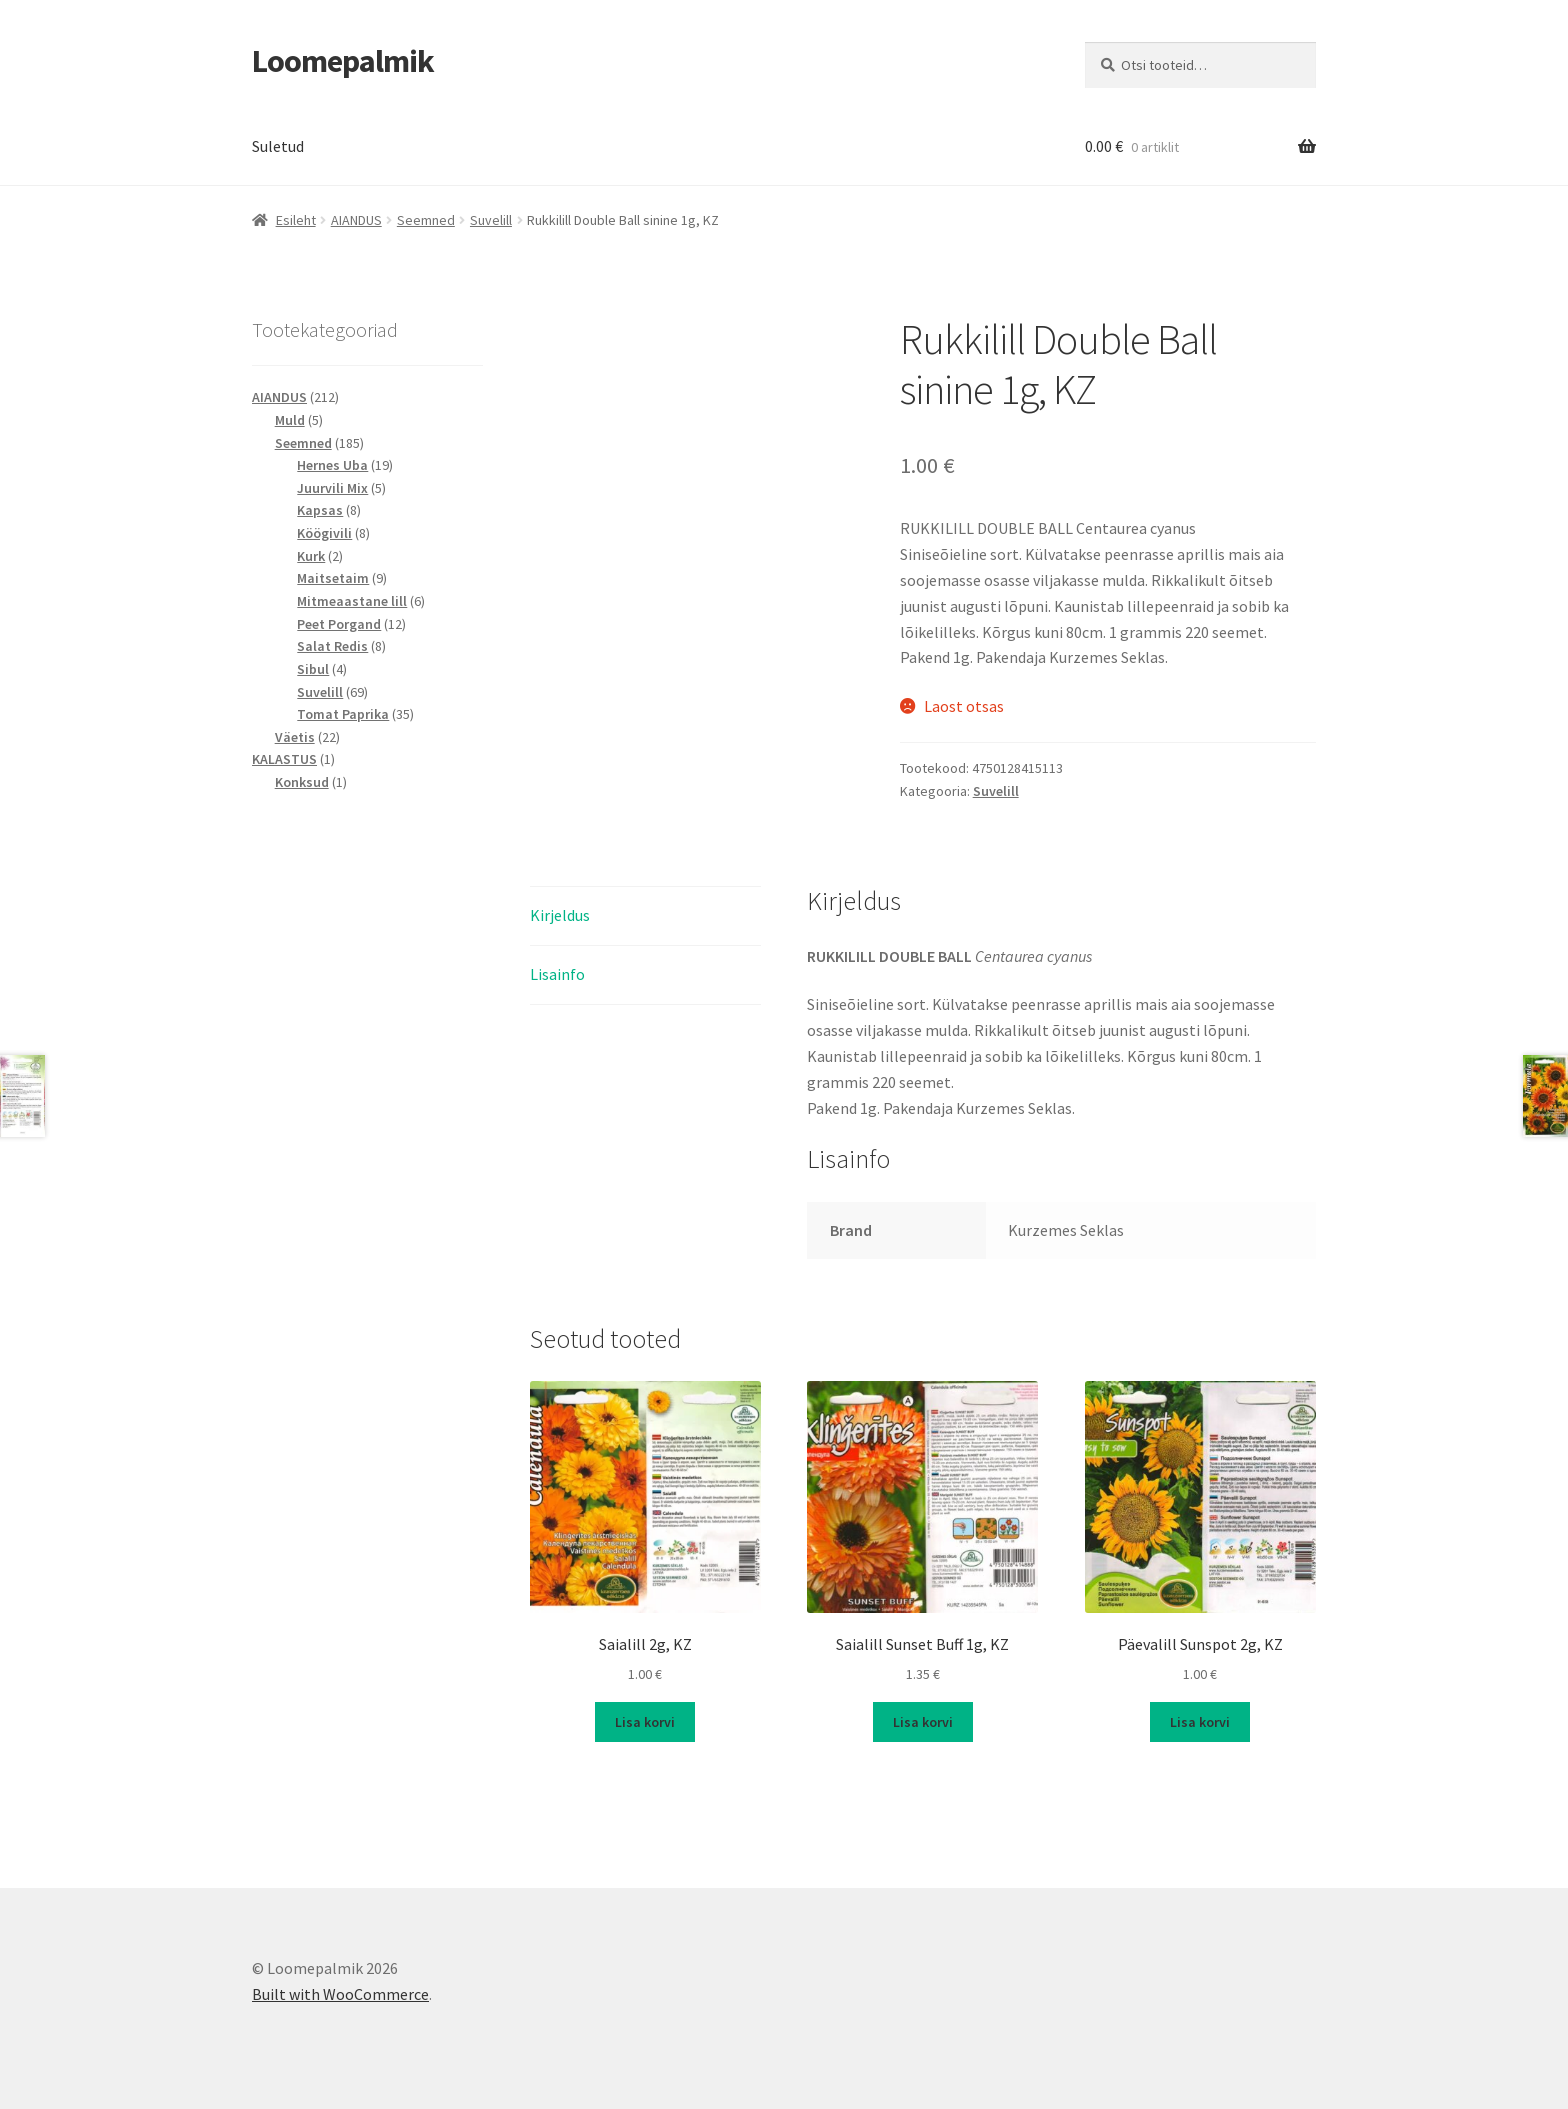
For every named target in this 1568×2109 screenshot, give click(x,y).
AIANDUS (356, 220)
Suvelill (491, 220)
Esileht (296, 220)
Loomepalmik (343, 61)
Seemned (426, 220)
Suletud (278, 146)
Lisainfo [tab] (557, 974)
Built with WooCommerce (340, 1994)
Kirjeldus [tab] (560, 915)
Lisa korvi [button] (645, 1722)
